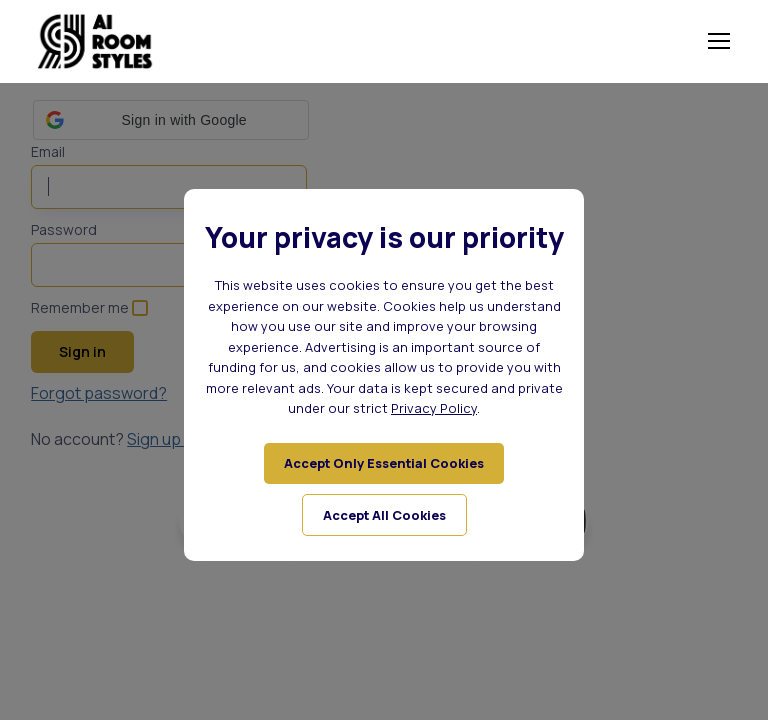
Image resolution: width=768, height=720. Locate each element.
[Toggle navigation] (718, 41)
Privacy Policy (434, 408)
